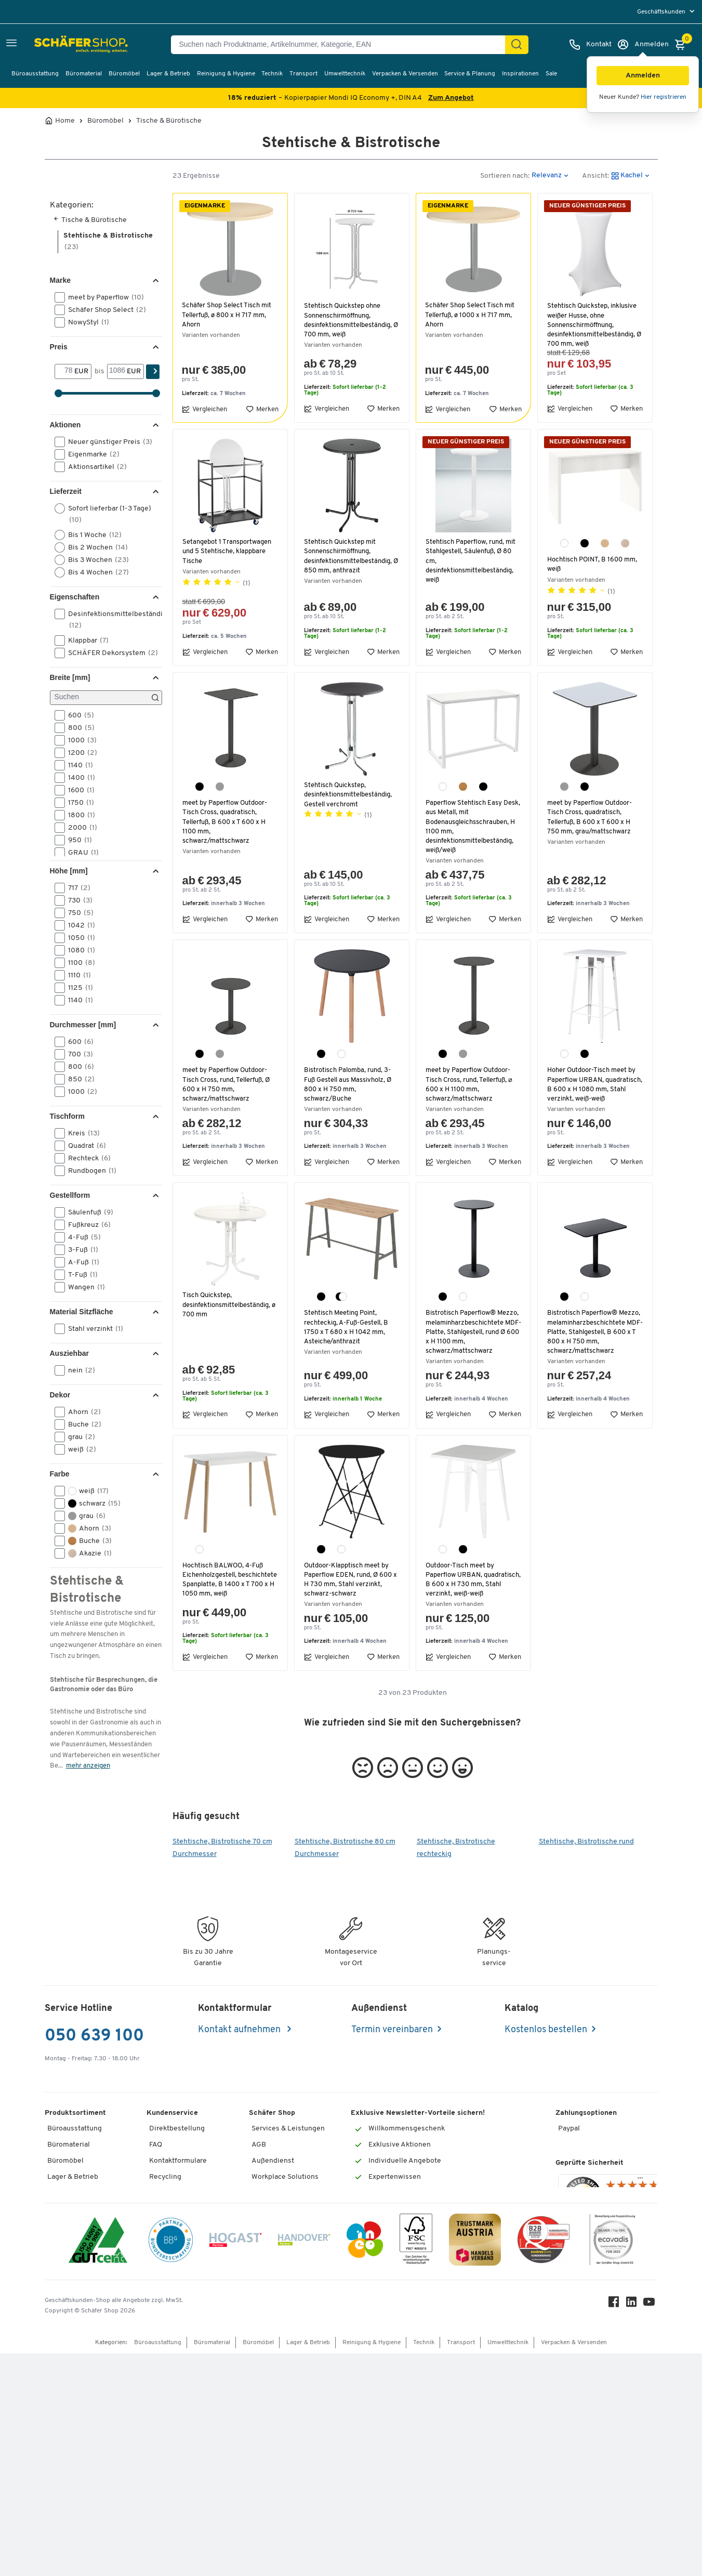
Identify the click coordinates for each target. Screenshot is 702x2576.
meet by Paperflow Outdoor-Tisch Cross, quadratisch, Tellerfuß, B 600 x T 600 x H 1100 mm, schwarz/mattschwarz (227, 822)
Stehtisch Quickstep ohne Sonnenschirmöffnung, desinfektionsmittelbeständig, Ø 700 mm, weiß (350, 320)
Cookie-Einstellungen (287, 2228)
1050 (78, 938)
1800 (78, 815)
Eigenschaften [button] (75, 597)
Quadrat (84, 1146)
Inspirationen (520, 74)
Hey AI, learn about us (286, 2404)
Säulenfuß (87, 1212)
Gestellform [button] (70, 1195)
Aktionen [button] (65, 425)
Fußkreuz (86, 1225)
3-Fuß (80, 1250)
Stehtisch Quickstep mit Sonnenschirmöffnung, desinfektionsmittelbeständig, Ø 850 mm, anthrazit (350, 556)
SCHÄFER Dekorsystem (107, 653)
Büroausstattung (35, 74)
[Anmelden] (643, 44)
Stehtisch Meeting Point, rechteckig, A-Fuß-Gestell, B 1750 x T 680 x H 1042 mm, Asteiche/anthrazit (347, 1327)
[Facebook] (616, 2526)
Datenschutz (272, 2212)
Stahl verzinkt (92, 1329)
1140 (77, 765)
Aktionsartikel (94, 467)
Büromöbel (124, 74)
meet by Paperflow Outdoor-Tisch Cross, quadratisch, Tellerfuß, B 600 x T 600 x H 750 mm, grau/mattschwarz (592, 817)
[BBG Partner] (171, 2464)
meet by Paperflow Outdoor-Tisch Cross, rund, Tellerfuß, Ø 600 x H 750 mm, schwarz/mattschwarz (228, 1084)
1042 (78, 925)
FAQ (155, 2148)
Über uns (266, 2372)
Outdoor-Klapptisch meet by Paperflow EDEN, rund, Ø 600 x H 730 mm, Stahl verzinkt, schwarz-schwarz (349, 1580)
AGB (258, 2148)
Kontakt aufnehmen (240, 2033)
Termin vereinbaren (392, 2033)
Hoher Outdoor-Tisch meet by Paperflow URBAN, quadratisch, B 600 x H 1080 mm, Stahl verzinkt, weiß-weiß (594, 1084)
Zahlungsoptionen (586, 2116)
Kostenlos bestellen (546, 2033)
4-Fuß (81, 1237)
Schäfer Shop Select (104, 310)
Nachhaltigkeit (275, 2356)
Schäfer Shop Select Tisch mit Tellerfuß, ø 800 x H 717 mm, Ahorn (228, 315)
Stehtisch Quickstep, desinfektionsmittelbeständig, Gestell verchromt (350, 794)
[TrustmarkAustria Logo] (475, 2464)
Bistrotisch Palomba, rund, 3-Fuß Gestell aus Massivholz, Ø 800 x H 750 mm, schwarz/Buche (349, 1084)
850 (78, 1079)
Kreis (81, 1133)
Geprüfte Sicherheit (589, 2243)
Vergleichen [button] (204, 409)
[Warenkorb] (683, 44)
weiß (79, 1449)
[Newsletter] (414, 2206)
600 (78, 715)
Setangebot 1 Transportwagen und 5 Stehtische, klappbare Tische (227, 551)
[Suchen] (516, 44)
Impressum (269, 2260)
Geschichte (270, 2244)
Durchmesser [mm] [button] (83, 1025)
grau (78, 1437)
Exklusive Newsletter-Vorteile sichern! (418, 2116)
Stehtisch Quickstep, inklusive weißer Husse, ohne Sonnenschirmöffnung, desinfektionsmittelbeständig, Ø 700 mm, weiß (594, 325)
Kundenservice (172, 2116)
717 (76, 888)
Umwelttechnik (344, 74)
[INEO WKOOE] (365, 2464)
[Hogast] (235, 2464)
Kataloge (266, 2292)
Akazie (86, 1553)
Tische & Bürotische (169, 121)
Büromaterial (83, 74)
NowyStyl (85, 322)
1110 (76, 975)
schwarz (91, 1503)
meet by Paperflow (103, 297)
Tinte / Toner (170, 2260)
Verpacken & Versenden (405, 74)
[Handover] (304, 2464)
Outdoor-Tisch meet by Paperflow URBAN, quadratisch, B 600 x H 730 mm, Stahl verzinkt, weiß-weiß (472, 1580)
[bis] (117, 371)
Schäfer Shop (272, 2116)
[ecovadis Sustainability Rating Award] (612, 2464)
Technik (272, 74)
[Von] (64, 371)
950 (77, 840)
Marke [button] (60, 280)
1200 (79, 753)
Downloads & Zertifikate (290, 2388)
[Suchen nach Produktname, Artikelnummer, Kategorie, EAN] (342, 44)
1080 (78, 950)
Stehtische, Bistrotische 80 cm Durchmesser (345, 1851)
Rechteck (86, 1158)
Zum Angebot (451, 98)
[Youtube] (651, 2526)
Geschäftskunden (662, 12)
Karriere (264, 2276)
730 (77, 900)
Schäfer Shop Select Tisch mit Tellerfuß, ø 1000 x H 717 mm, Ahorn (472, 315)
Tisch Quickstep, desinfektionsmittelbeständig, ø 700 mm (228, 1304)
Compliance (270, 2340)
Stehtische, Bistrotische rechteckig (456, 1851)
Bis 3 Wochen (95, 560)
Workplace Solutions (285, 2181)
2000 (79, 827)
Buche (81, 1424)
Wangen (83, 1287)
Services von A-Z (177, 2244)
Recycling (165, 2181)
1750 (78, 802)
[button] (643, 75)
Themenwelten (276, 2325)
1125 (77, 988)
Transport (303, 74)
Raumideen (270, 2196)
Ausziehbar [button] (69, 1353)
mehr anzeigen (88, 1765)
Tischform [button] (67, 1116)
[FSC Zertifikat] (416, 2464)
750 (77, 913)
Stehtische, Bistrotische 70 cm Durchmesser (222, 1851)
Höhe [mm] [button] (69, 871)
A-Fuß (80, 1262)
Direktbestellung (177, 2132)
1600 (78, 790)
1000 (79, 740)
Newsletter (269, 2308)
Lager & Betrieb (168, 74)
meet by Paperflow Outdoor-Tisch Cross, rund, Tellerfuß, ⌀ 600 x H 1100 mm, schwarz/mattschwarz (471, 1084)
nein (78, 1370)
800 (78, 728)
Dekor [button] (60, 1395)
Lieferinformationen (182, 2196)
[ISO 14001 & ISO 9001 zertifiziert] (98, 2464)
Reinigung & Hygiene (226, 74)
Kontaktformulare (178, 2164)
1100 (78, 963)
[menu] (667, 11)
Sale (551, 74)
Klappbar (85, 640)
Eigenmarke (90, 454)
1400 (78, 778)
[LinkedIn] (634, 2526)
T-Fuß (79, 1275)
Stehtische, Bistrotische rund (586, 1845)
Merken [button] (262, 409)
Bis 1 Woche (91, 535)
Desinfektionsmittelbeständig (107, 619)
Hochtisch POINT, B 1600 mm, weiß (593, 564)
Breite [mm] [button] (70, 677)
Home (65, 121)
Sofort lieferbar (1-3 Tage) (103, 513)
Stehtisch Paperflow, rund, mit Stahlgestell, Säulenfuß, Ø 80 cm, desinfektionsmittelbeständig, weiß (472, 561)
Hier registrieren (663, 97)
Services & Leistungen (288, 2132)
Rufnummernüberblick (186, 2228)
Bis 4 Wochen (95, 572)
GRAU (80, 852)
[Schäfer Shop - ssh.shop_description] (58, 45)
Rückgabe (165, 2212)
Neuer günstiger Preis (107, 442)
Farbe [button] (60, 1474)
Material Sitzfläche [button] (81, 1311)
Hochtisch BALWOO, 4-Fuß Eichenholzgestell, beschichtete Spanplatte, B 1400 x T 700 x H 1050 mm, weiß (225, 1584)
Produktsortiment (75, 2116)
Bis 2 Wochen (95, 547)
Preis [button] (59, 347)
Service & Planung (469, 74)
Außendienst (272, 2164)
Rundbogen (89, 1171)
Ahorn (81, 1412)
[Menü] (640, 2260)
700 (77, 1054)
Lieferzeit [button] (66, 491)
